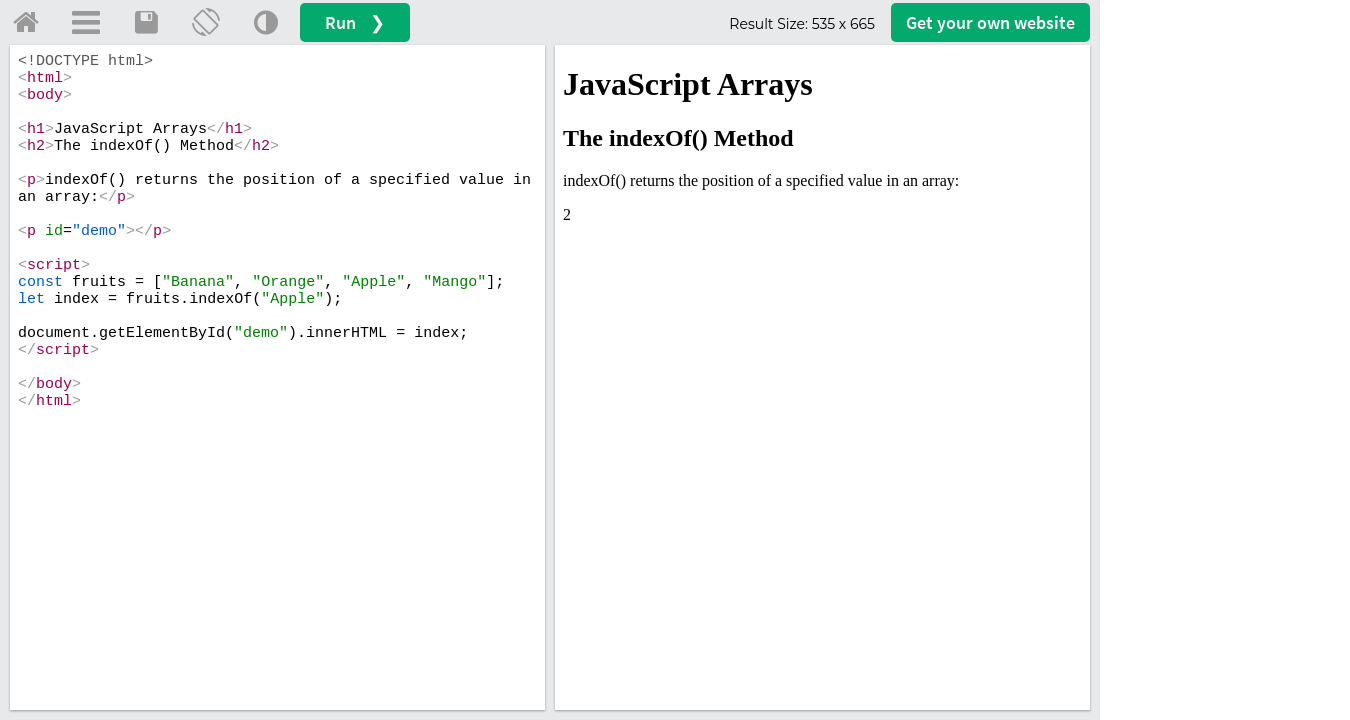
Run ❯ (355, 22)
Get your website (990, 22)
